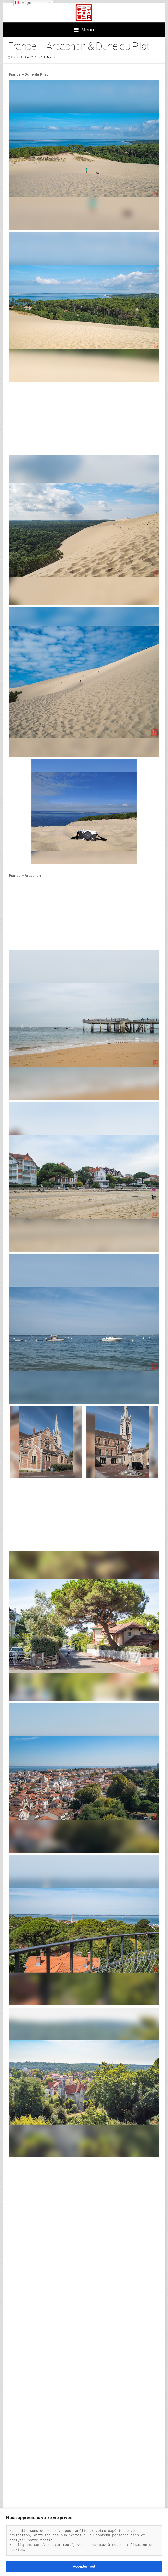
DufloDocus (47, 57)
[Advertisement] (84, 418)
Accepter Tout (84, 2566)
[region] (84, 2542)
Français (23, 3)
